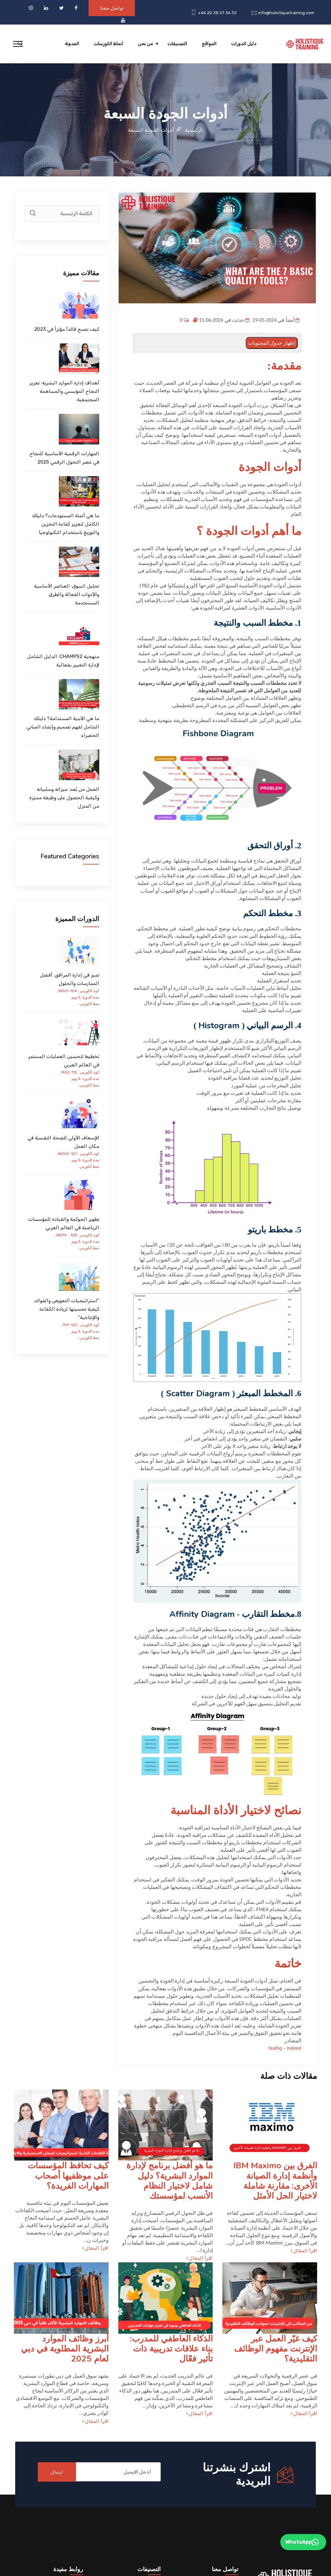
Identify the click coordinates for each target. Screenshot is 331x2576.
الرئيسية (194, 130)
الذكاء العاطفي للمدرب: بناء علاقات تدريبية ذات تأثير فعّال (171, 2348)
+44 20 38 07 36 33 (217, 12)
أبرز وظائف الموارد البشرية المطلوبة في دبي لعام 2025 (65, 2348)
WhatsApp (302, 2542)
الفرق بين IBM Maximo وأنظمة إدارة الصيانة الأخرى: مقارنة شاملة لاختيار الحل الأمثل (275, 2181)
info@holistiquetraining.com (286, 12)
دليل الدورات (243, 44)
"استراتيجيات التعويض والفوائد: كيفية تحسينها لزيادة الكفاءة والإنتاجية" (66, 1309)
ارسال (57, 2472)
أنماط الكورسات (108, 44)
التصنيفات (177, 44)
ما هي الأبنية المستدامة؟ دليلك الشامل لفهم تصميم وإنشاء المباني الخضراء (63, 727)
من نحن (145, 44)
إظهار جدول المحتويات (271, 343)
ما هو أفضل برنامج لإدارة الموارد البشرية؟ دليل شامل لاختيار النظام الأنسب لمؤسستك (169, 2181)
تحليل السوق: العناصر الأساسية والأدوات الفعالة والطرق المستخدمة (66, 594)
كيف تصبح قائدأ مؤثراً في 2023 (66, 329)
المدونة (72, 44)
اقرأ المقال (304, 2251)
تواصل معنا (111, 8)
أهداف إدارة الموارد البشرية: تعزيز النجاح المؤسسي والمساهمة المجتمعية (64, 391)
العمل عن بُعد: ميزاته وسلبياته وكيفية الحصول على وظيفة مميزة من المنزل (64, 797)
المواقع (209, 44)
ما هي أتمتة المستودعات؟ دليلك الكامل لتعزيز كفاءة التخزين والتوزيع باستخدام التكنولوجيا (65, 524)
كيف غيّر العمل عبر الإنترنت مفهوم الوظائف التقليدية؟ (275, 2348)
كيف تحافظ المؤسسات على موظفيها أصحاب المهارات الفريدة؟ (68, 2175)
